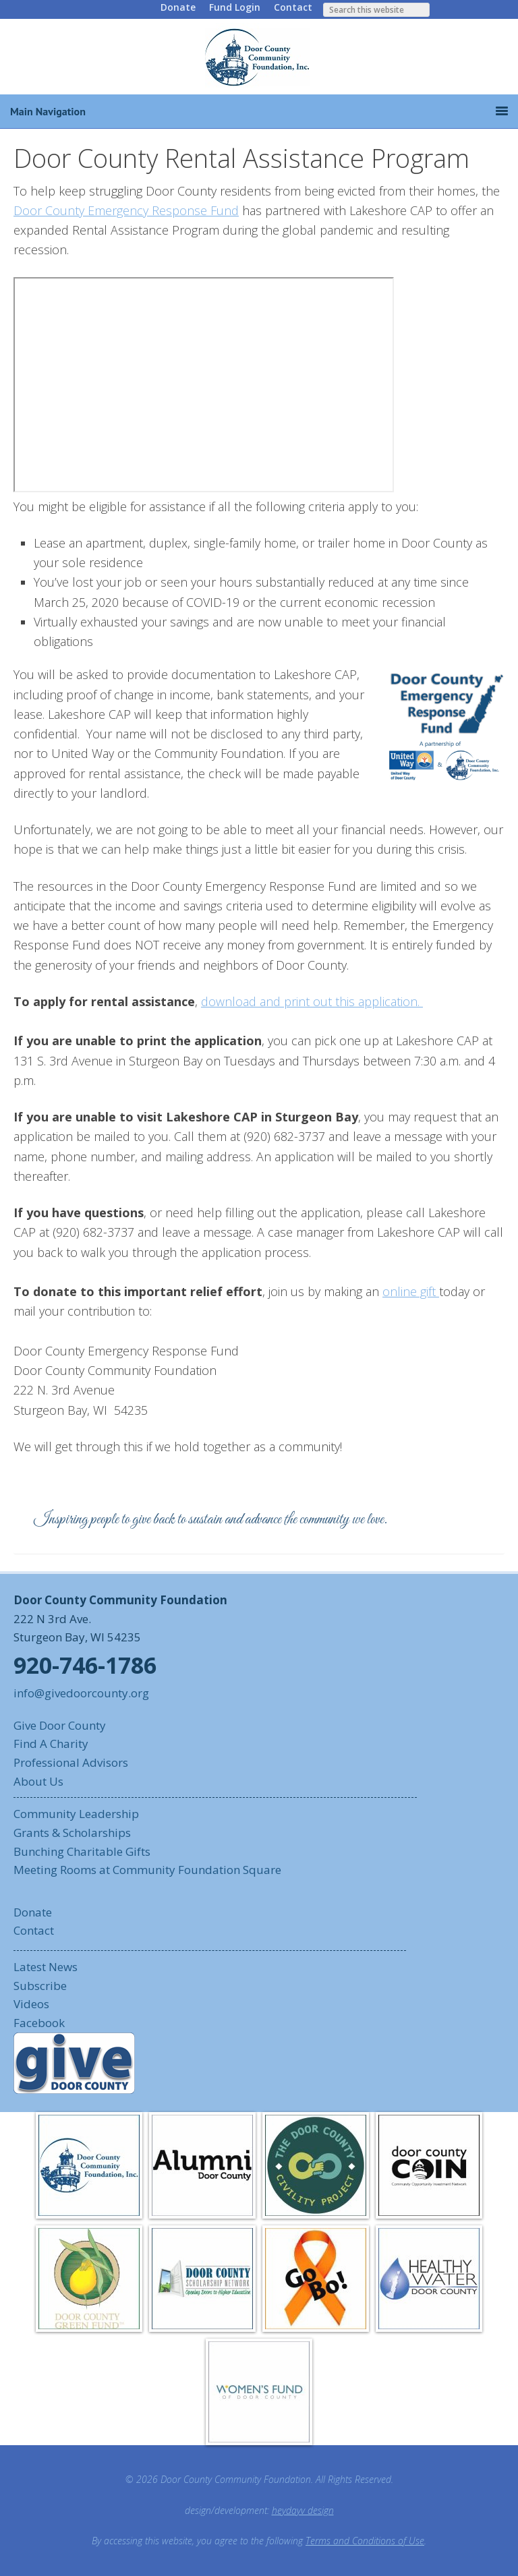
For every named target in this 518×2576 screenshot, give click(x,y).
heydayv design (303, 2510)
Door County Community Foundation (259, 56)
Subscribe (40, 1985)
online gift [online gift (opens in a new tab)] (410, 1291)
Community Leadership (76, 1813)
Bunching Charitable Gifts (81, 1851)
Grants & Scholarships (72, 1832)
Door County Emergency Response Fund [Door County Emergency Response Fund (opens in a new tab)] (126, 210)
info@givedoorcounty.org (81, 1693)
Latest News (45, 1966)
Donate (178, 7)
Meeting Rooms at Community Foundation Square (147, 1869)
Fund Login (234, 7)
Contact (293, 7)
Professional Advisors (70, 1762)
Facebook (39, 2022)
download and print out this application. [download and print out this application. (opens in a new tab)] (312, 1001)
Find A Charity (50, 1743)
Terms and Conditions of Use (365, 2540)
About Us (38, 1781)
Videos (31, 2004)
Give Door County (59, 1725)
